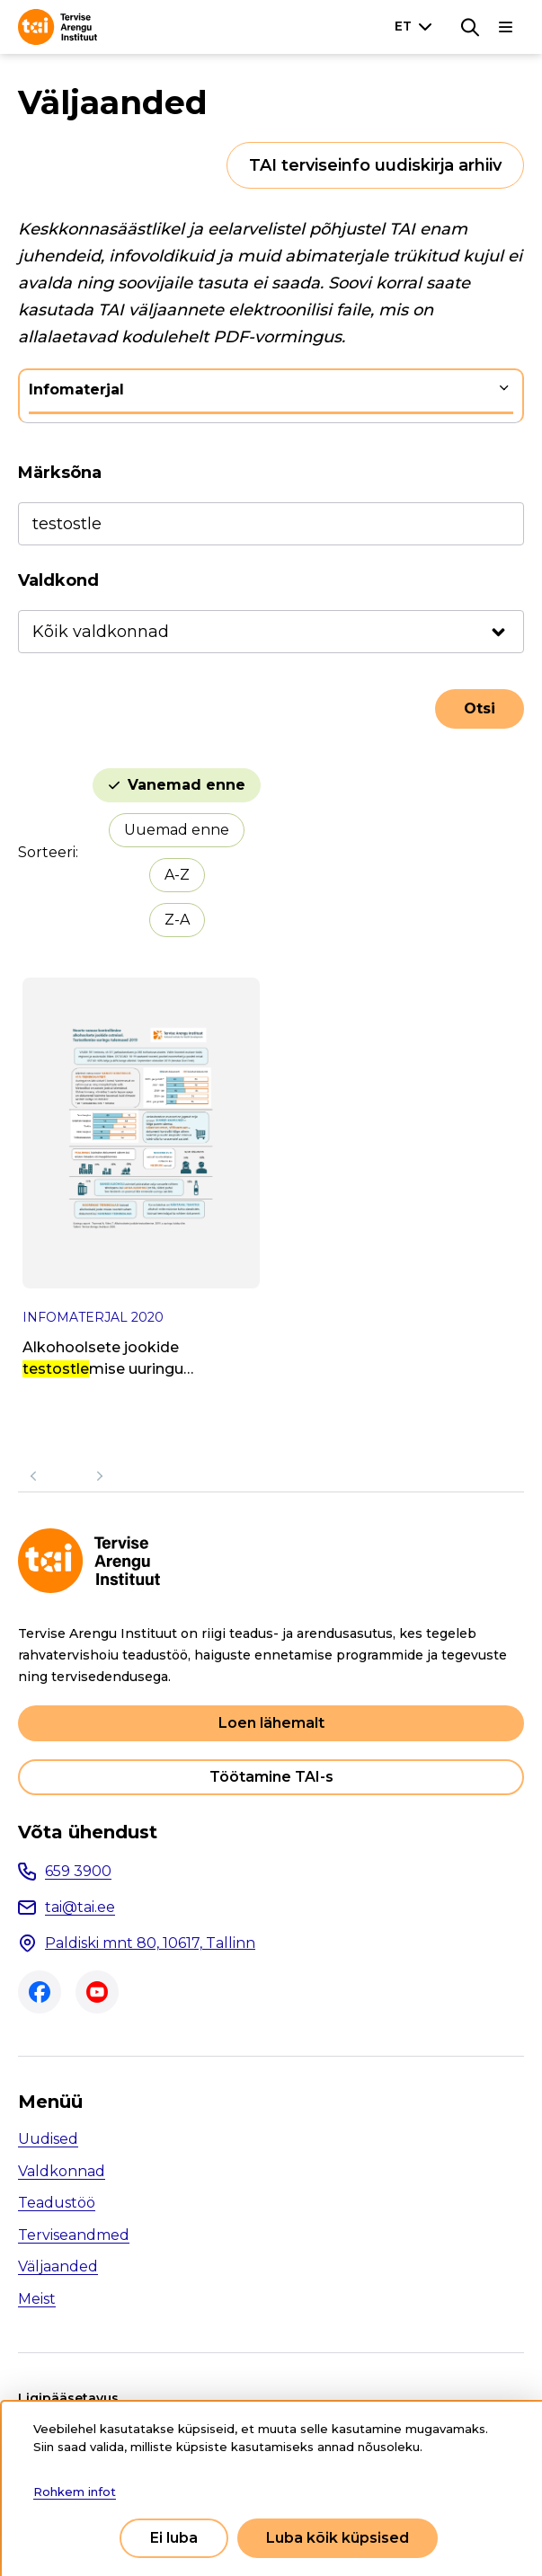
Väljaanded (58, 2266)
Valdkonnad (61, 2171)
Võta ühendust (87, 1832)
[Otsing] (470, 27)
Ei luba (174, 2537)
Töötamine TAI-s (271, 1776)
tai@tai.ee (80, 1907)
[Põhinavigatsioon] (506, 27)
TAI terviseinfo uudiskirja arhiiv (375, 165)
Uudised (48, 2138)
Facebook (39, 1992)
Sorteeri (47, 852)
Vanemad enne (186, 784)
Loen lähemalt (271, 1722)
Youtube (97, 1992)
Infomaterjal (76, 389)
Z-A (177, 919)
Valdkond (58, 580)
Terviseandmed (73, 2235)
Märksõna (60, 472)
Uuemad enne (176, 829)
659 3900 (78, 1871)
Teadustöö (56, 2202)
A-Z (177, 874)
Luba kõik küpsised (337, 2537)
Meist (37, 2298)
